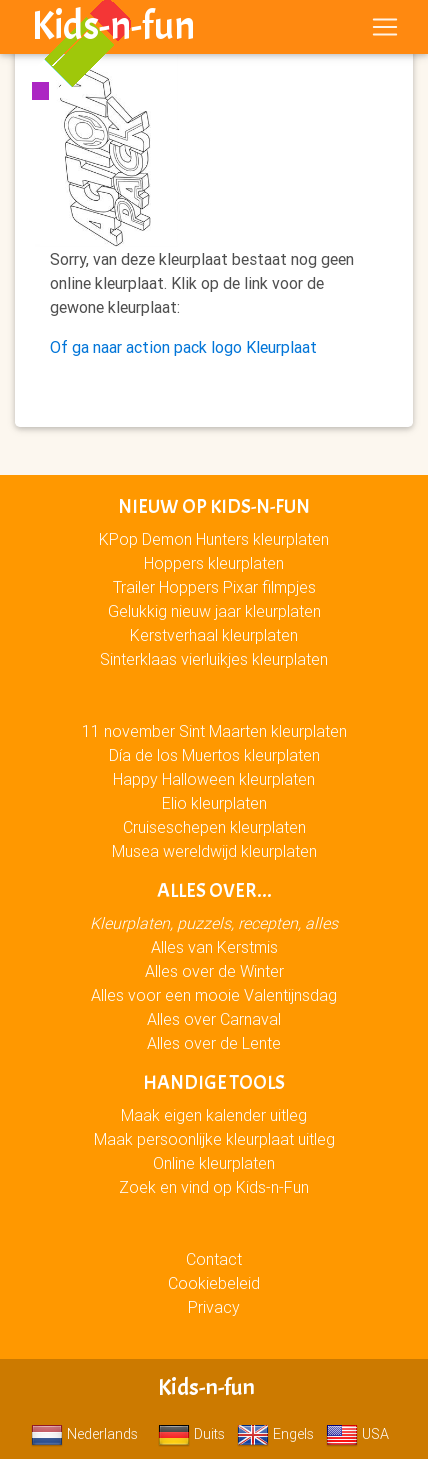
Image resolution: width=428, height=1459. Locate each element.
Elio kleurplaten (214, 803)
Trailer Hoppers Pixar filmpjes (214, 587)
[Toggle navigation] (385, 27)
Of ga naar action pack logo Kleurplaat (183, 347)
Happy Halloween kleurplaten (214, 779)
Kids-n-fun (113, 26)
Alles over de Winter (214, 971)
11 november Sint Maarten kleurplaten (214, 731)
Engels (275, 1434)
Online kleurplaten (214, 1163)
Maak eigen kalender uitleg (214, 1115)
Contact (214, 1259)
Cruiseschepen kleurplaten (214, 827)
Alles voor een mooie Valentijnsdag (214, 995)
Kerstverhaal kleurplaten (214, 635)
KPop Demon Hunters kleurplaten (214, 539)
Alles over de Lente (214, 1043)
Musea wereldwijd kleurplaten (214, 851)
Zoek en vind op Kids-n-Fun (214, 1187)
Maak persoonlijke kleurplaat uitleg (214, 1139)
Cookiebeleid (214, 1283)
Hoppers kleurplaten (214, 563)
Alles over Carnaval (214, 1019)
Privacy (214, 1307)
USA (357, 1434)
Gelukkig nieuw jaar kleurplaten (214, 611)
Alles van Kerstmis (214, 947)
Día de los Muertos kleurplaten (214, 755)
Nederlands (84, 1434)
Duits (191, 1434)
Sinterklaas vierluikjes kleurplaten (214, 659)
